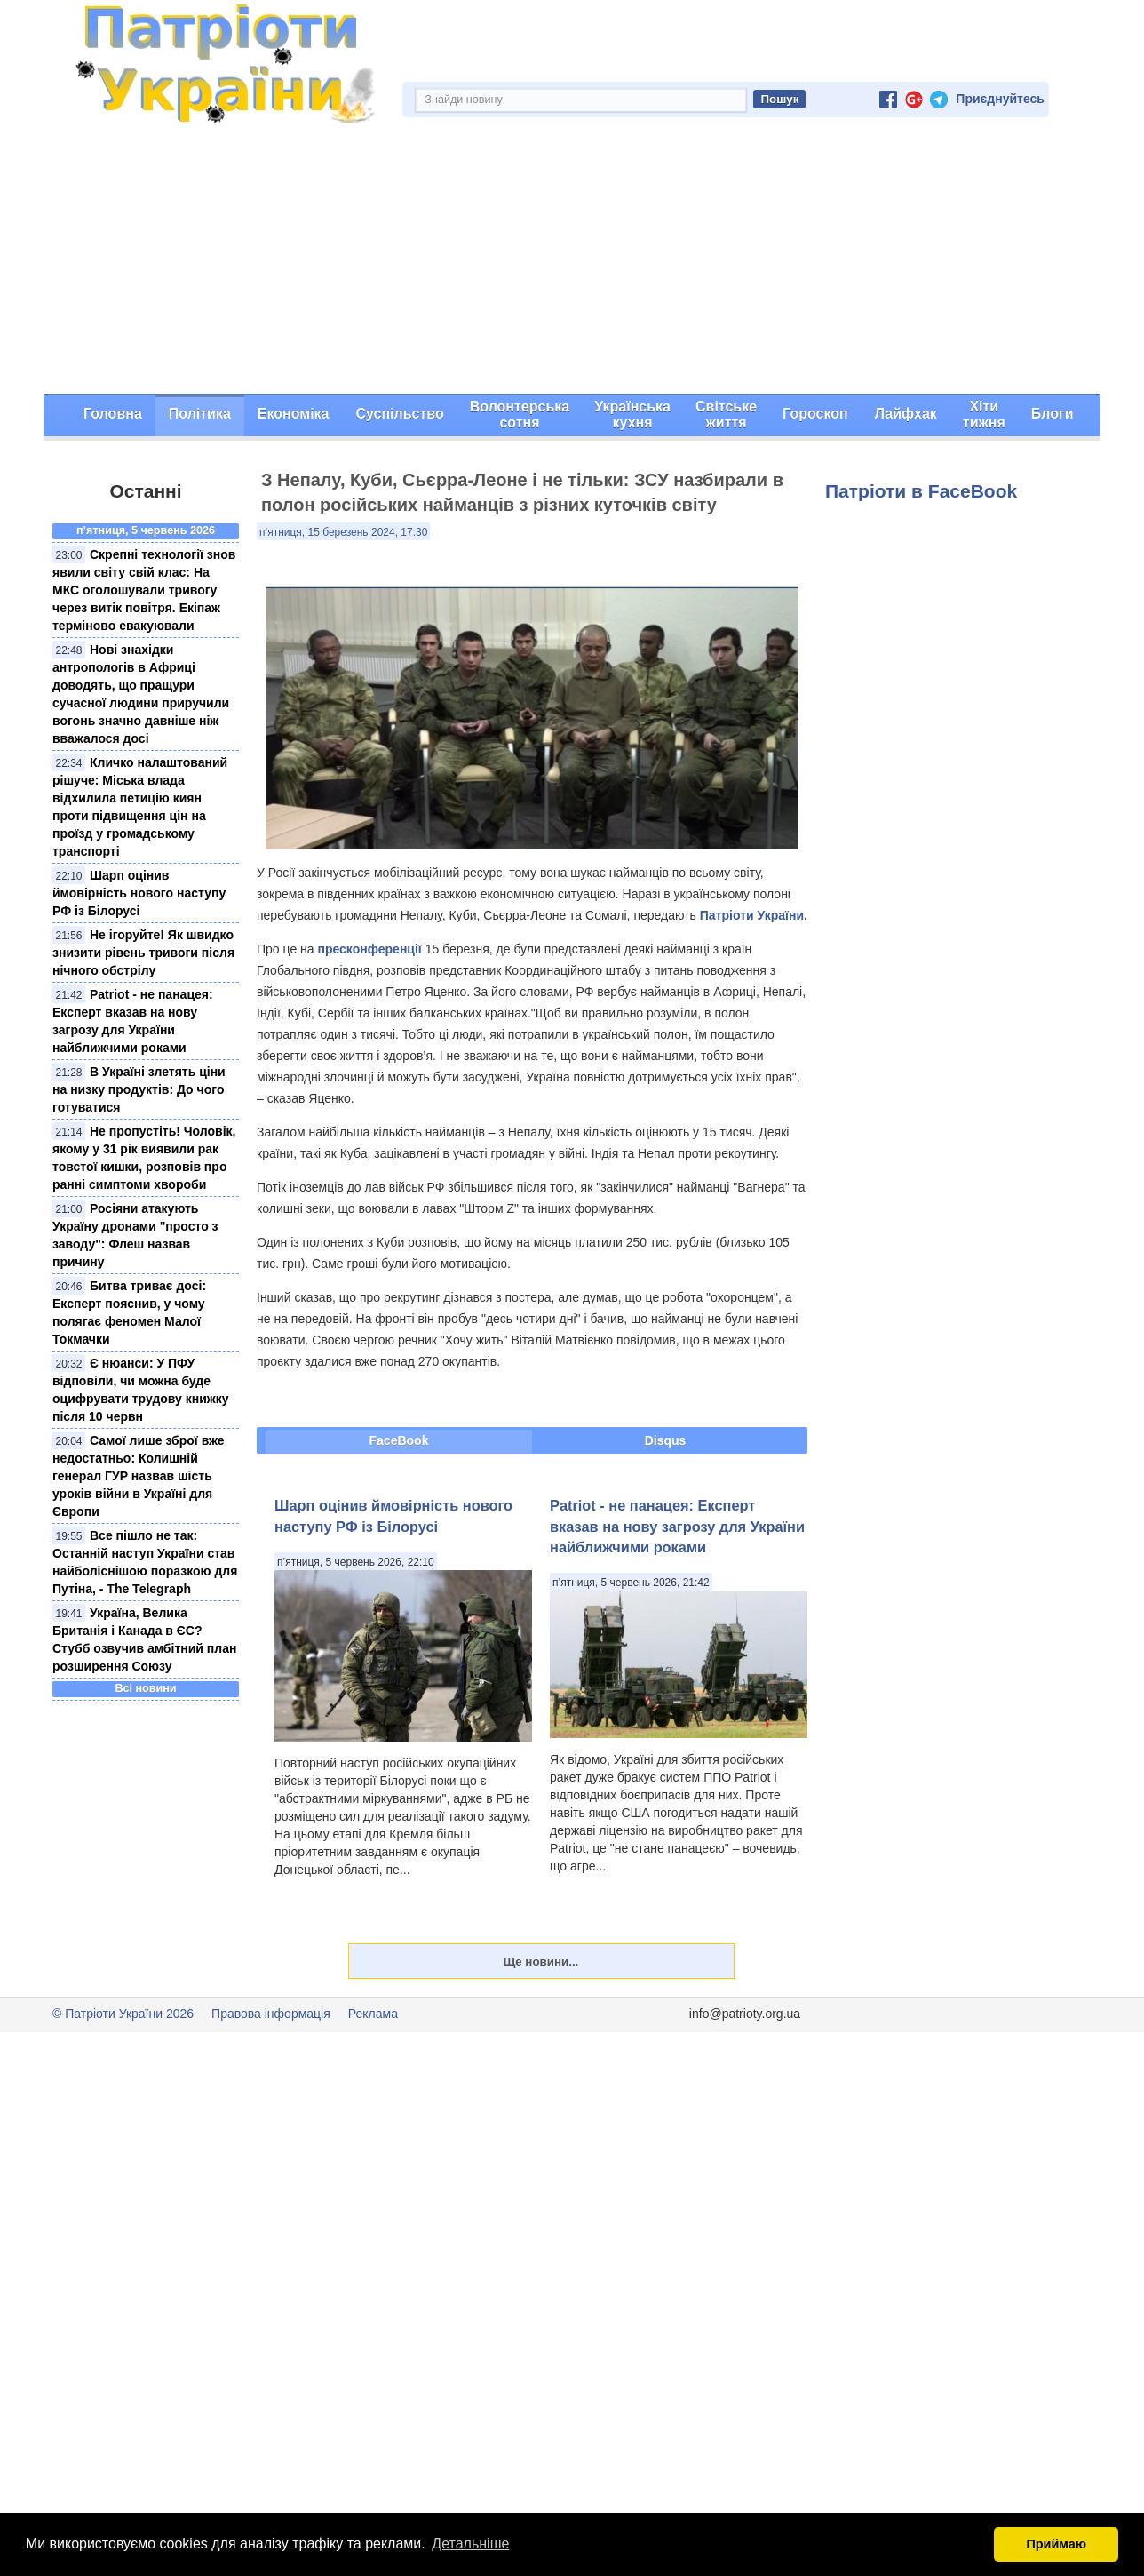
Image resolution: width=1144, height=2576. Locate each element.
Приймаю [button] (1056, 2544)
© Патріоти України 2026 (123, 2013)
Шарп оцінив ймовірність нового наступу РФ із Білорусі (139, 893)
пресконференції (369, 949)
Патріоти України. (753, 915)
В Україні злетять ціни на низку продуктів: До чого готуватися (139, 1089)
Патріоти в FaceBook (921, 491)
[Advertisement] (572, 260)
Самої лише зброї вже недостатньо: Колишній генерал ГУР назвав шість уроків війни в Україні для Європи (138, 1476)
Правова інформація (270, 2013)
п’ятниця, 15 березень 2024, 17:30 (343, 532)
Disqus (666, 1440)
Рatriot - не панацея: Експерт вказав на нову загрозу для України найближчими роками (677, 1526)
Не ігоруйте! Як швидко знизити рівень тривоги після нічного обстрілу (143, 952)
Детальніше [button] (470, 2543)
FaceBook (399, 1440)
